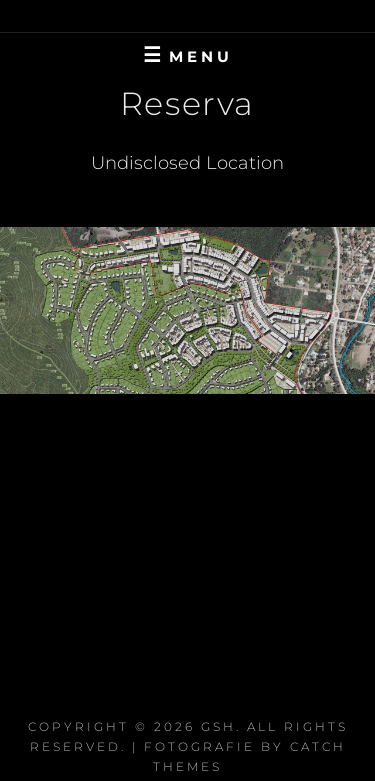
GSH (218, 726)
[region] (187, 310)
